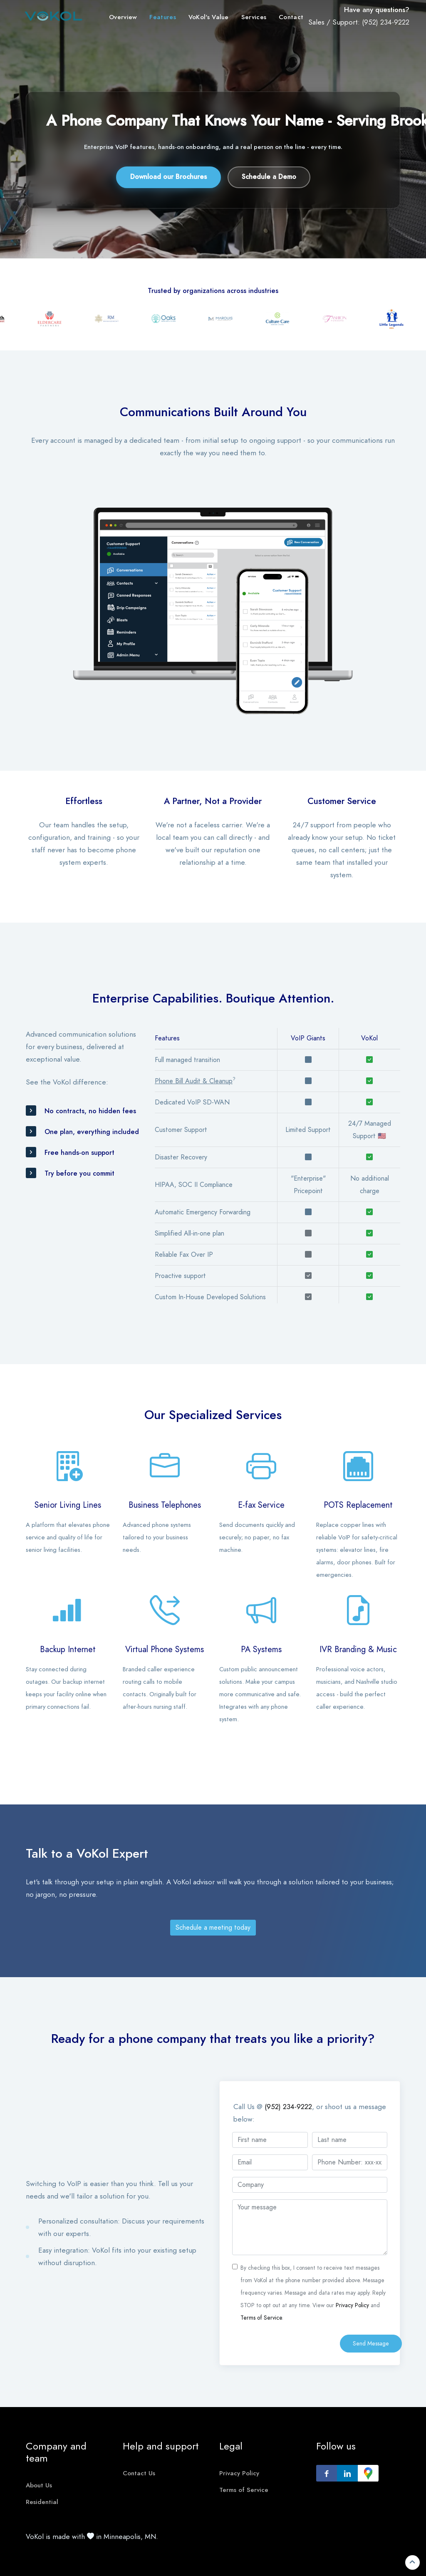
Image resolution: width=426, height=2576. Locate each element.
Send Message (371, 2344)
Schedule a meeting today (213, 1927)
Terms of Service (261, 2318)
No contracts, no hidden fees (90, 1111)
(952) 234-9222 (385, 22)
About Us (39, 2485)
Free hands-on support (79, 1152)
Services (253, 17)
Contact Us (139, 2473)
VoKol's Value (208, 17)
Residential (42, 2502)
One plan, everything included (92, 1132)
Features (162, 17)
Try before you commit (79, 1173)
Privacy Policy (352, 2305)
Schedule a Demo (269, 176)
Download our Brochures (168, 176)
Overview (123, 17)
